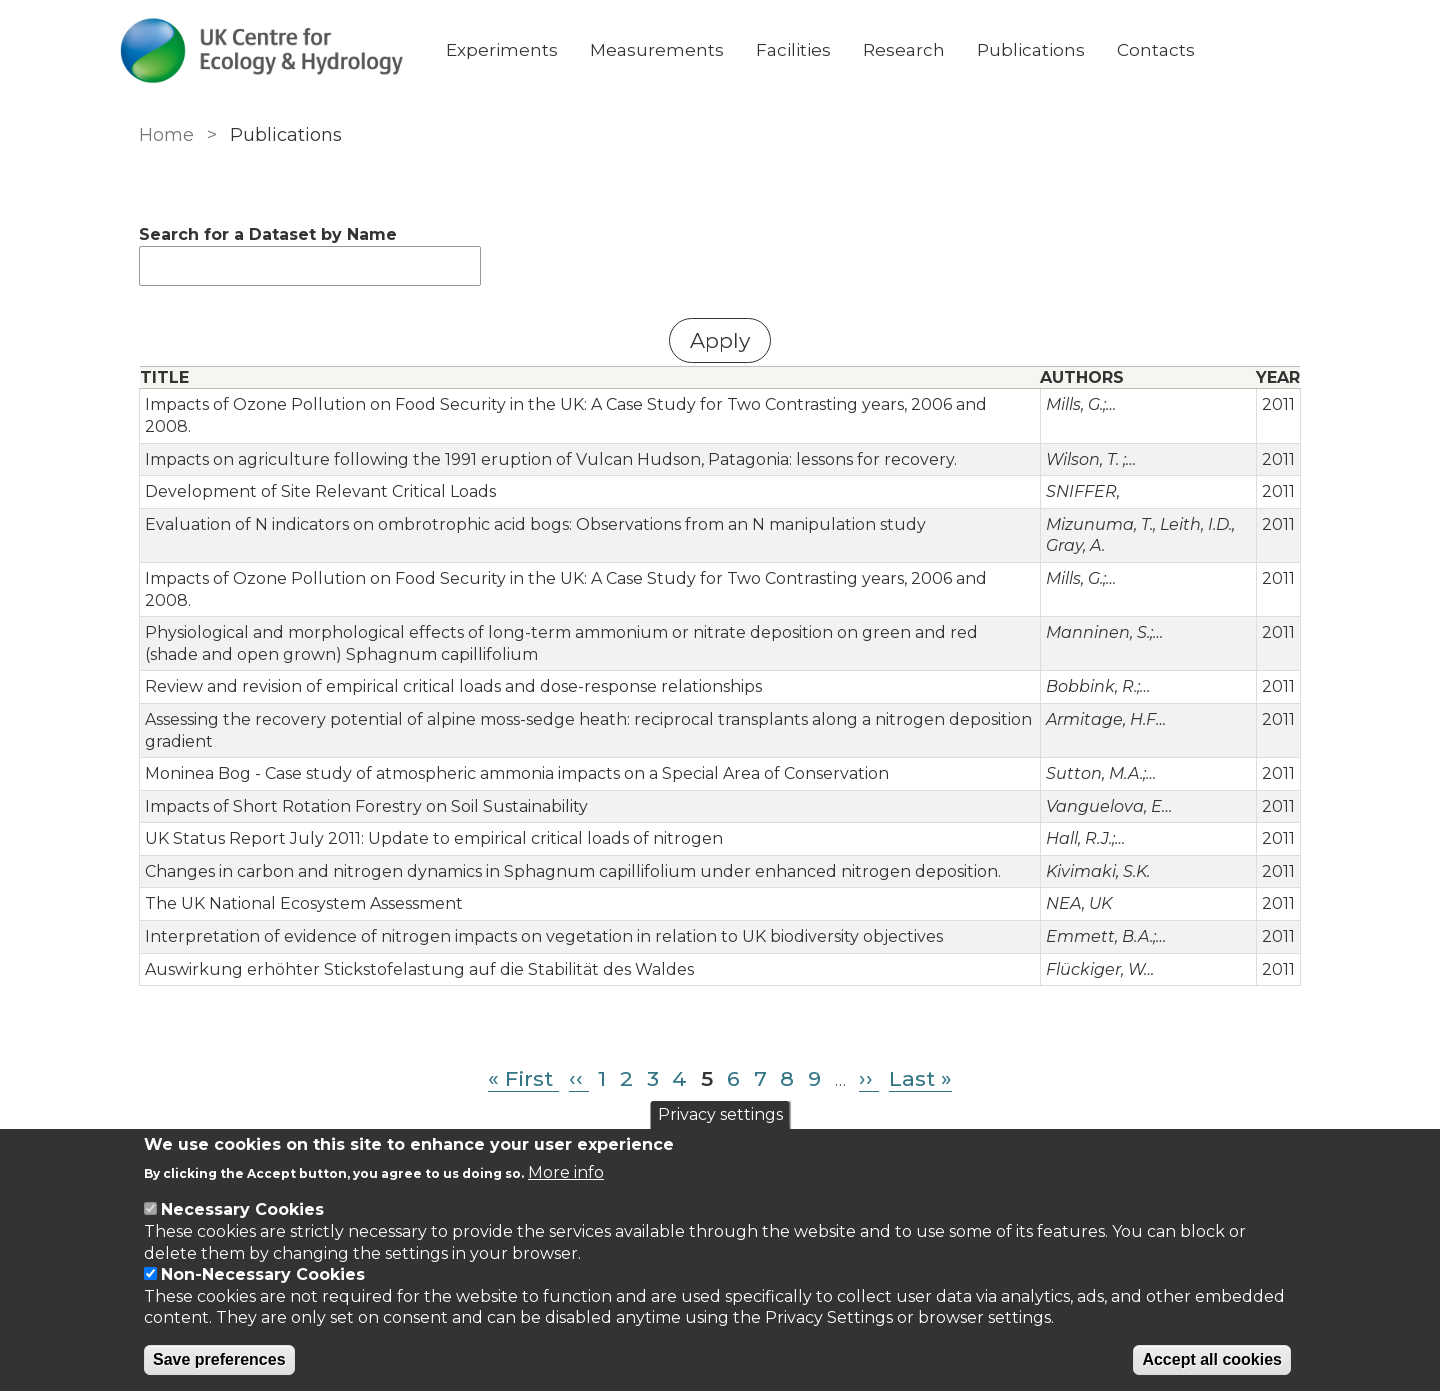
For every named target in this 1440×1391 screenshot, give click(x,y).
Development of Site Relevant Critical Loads (316, 470)
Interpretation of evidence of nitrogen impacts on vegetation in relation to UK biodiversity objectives (540, 893)
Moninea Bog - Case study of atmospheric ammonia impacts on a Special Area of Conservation (513, 730)
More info (566, 1172)
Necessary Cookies (242, 1209)
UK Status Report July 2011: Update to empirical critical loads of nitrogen (430, 795)
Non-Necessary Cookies (263, 1274)
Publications (1056, 50)
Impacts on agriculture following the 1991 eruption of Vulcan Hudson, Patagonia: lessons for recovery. (547, 437)
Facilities (818, 50)
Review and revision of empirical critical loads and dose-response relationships (449, 643)
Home (162, 135)
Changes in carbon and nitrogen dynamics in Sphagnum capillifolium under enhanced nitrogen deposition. (569, 828)
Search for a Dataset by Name (264, 234)
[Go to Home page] (287, 50)
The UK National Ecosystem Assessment (300, 860)
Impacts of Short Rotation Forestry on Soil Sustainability (362, 763)
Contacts (1181, 50)
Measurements (682, 50)
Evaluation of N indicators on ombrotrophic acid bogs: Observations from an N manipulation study (531, 502)
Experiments (527, 50)
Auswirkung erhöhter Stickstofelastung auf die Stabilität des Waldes (415, 925)
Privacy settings (720, 1114)
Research (929, 50)
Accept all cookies (1212, 1359)
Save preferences (219, 1359)
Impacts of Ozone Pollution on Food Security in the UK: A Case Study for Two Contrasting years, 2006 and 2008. (587, 404)
